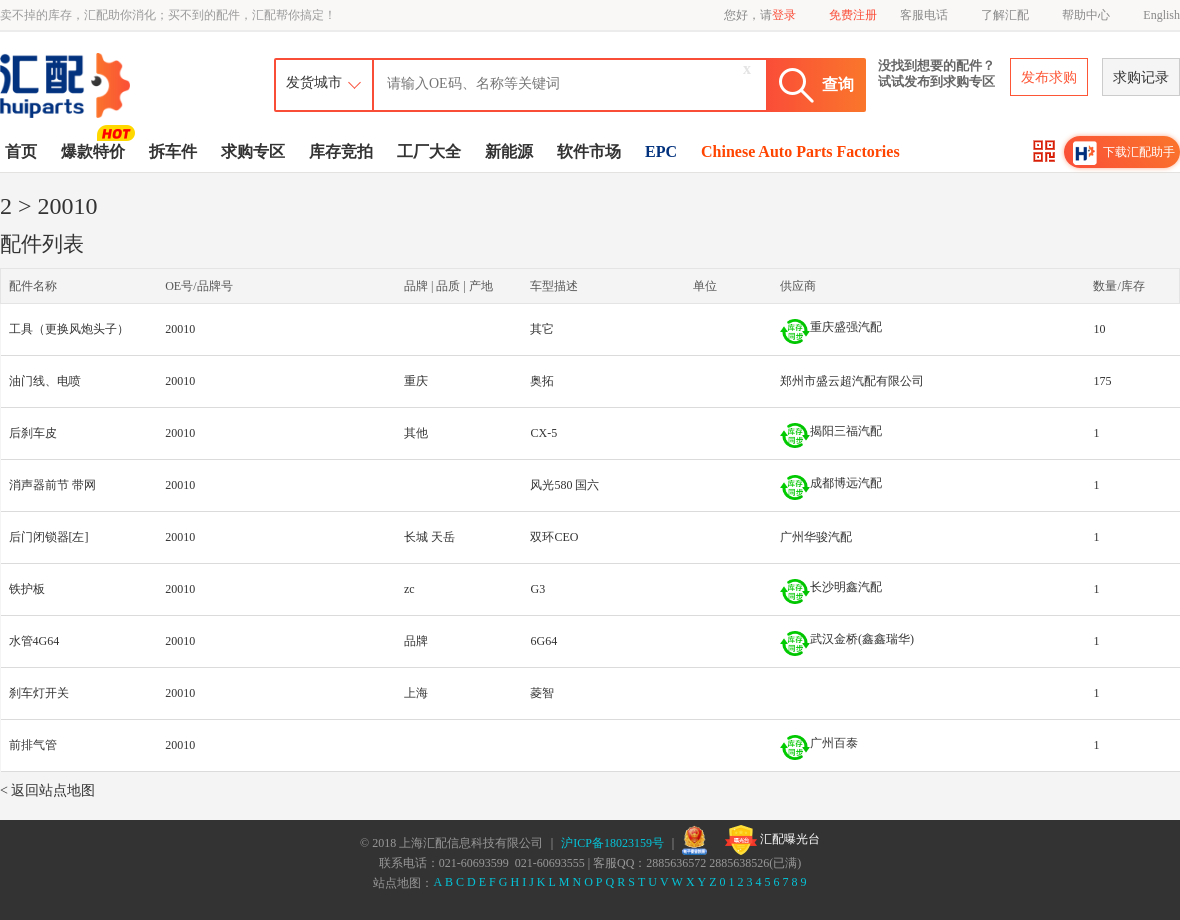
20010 (180, 329)
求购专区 (253, 151)
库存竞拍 (341, 151)
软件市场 (589, 151)
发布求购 (1049, 77)
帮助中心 (1086, 15)
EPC (661, 151)
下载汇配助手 (1124, 153)
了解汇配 (1005, 15)
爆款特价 (95, 150)
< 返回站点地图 (47, 790)
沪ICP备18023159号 (612, 843)
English (1161, 15)
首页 (21, 151)
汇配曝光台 (772, 840)
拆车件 (173, 151)
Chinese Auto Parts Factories (800, 151)
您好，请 (760, 15)
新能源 (509, 151)
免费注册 (853, 15)
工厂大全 (429, 151)
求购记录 (1141, 77)
